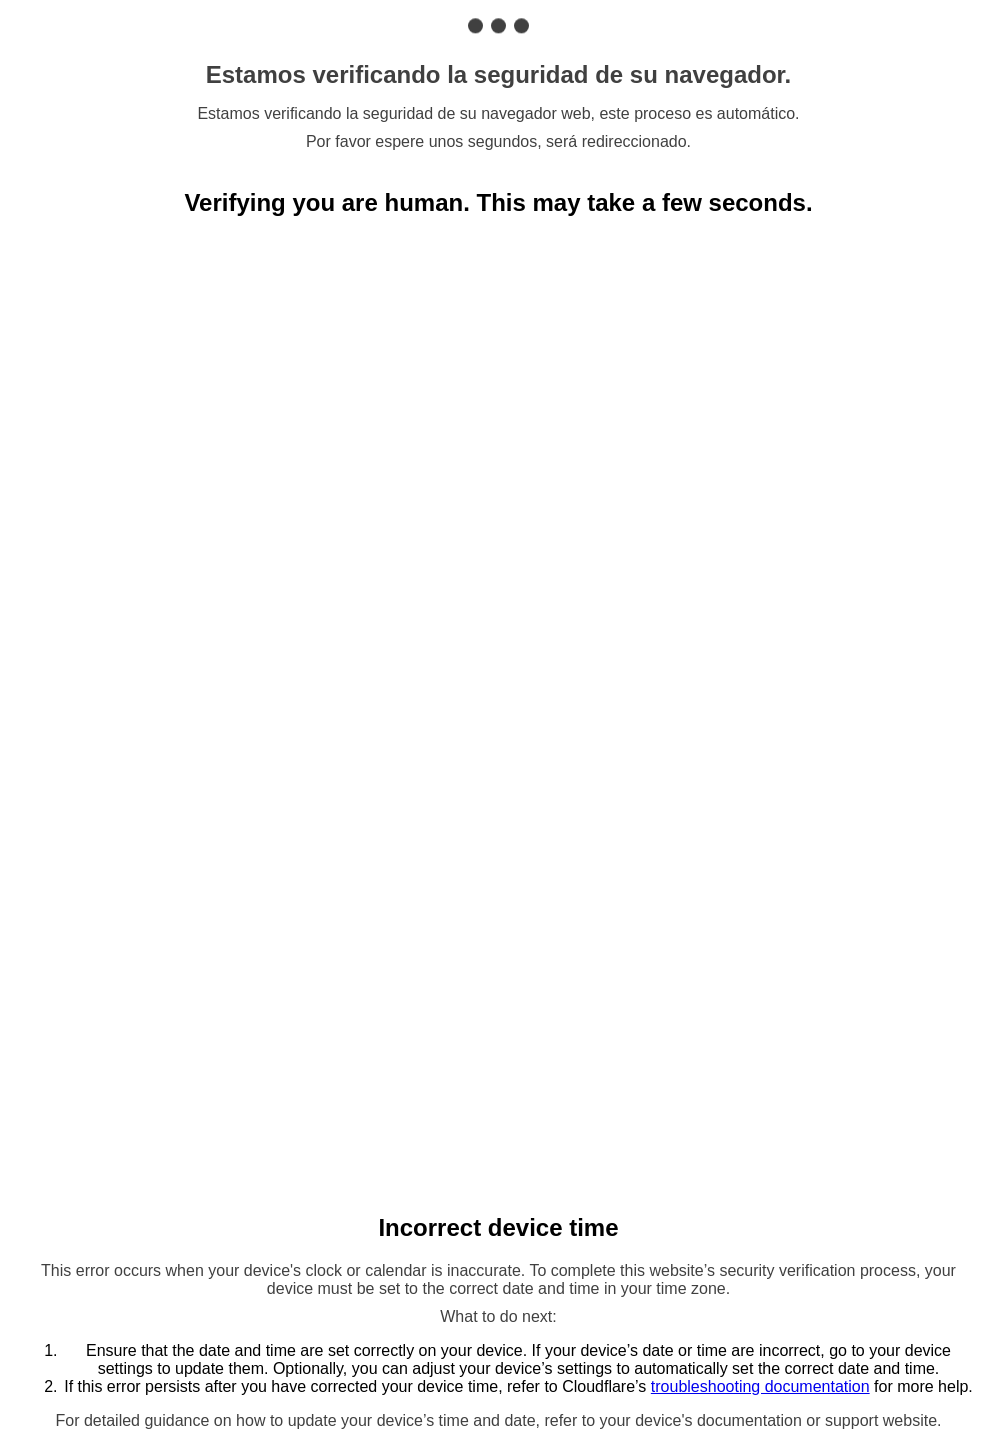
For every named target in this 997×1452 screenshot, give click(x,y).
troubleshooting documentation (760, 1386)
